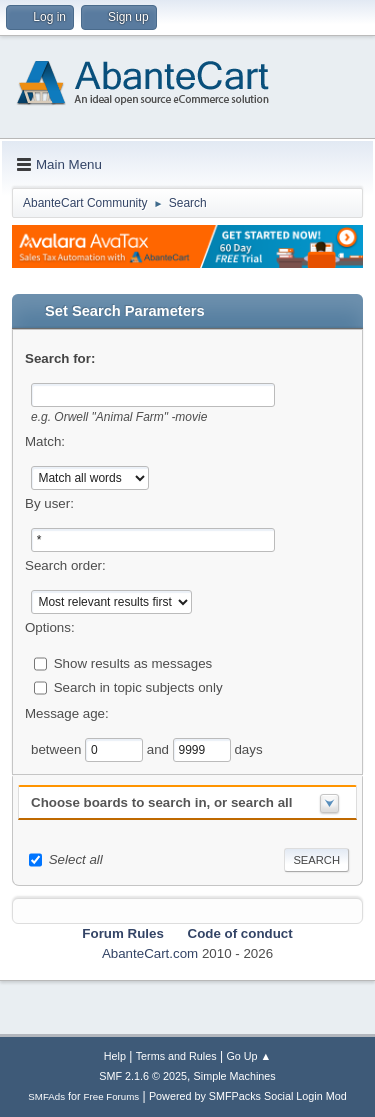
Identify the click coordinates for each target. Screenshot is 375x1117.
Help (115, 1056)
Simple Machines (235, 1076)
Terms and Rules (176, 1056)
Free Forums (112, 1096)
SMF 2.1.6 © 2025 (143, 1076)
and (160, 749)
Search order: (65, 565)
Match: (45, 441)
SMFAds (46, 1096)
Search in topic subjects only (138, 687)
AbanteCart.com (150, 953)
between (58, 749)
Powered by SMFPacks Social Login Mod (248, 1096)
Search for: (60, 358)
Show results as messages (133, 663)
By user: (49, 503)
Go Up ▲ (248, 1056)
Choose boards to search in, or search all (161, 802)
